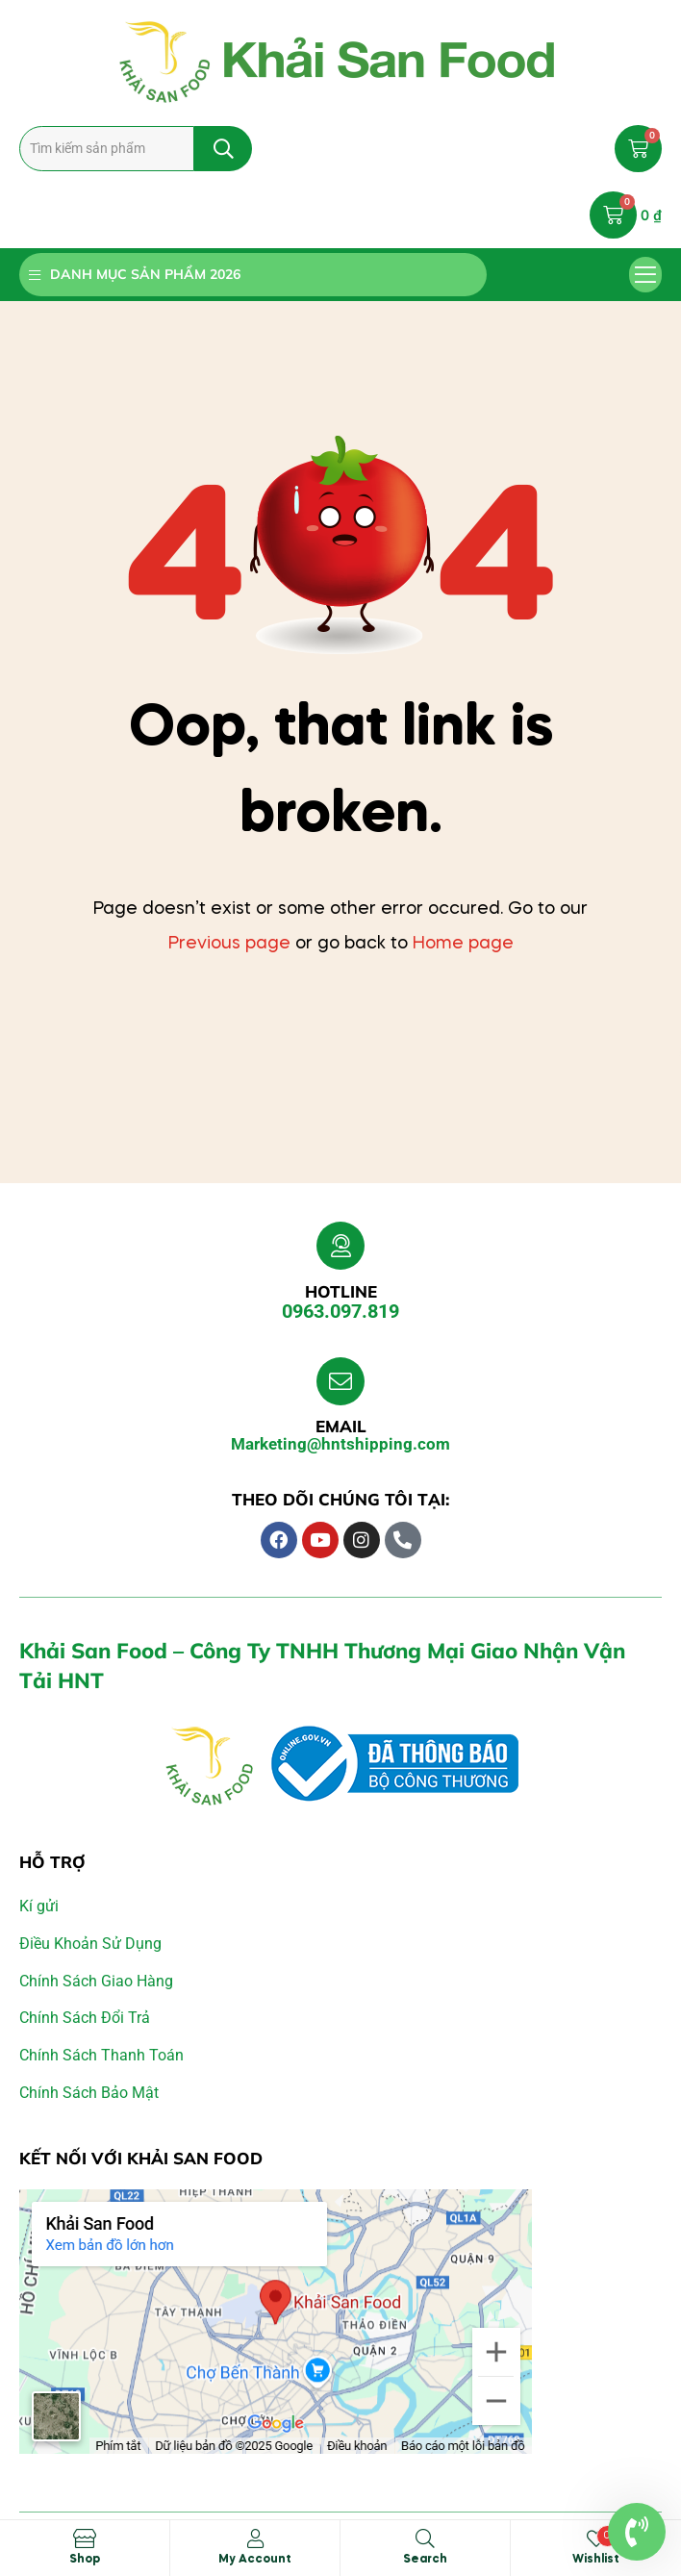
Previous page (229, 943)
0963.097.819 (340, 1311)
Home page (463, 943)
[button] (646, 275)
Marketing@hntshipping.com (340, 1443)
